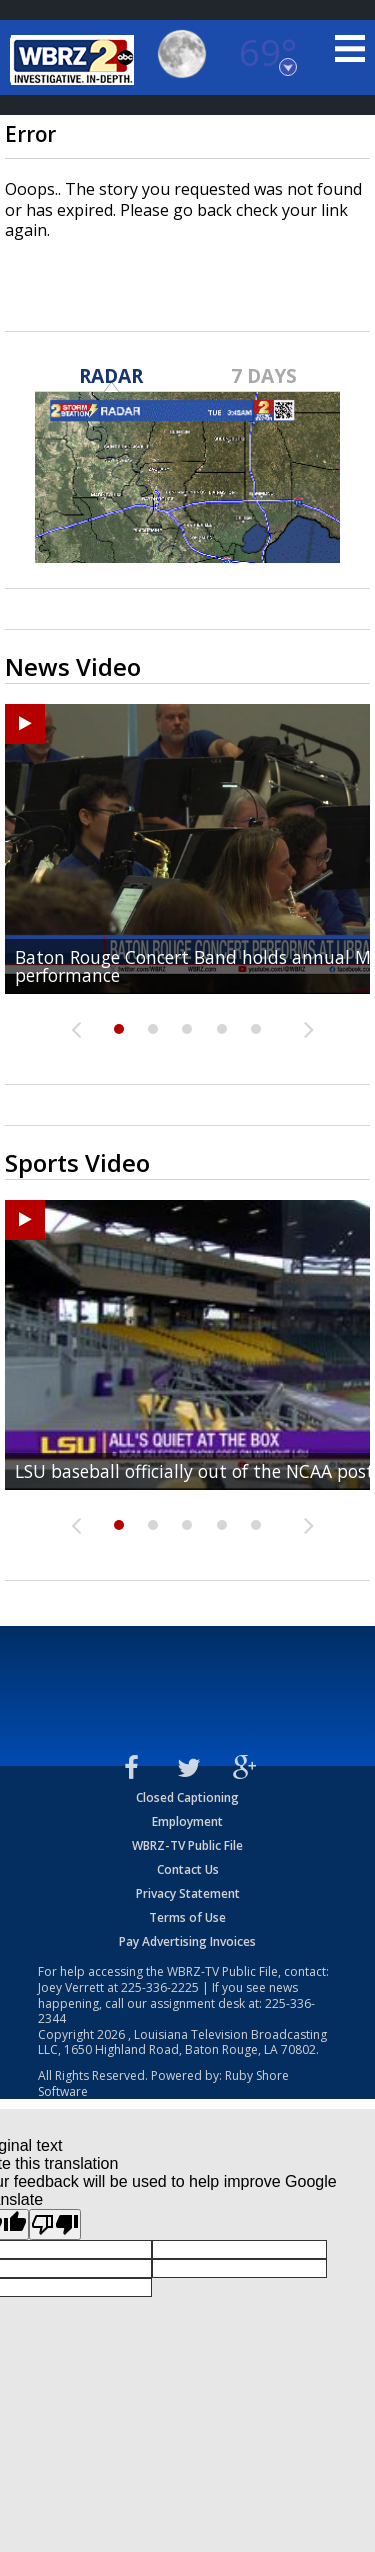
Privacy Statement (188, 1893)
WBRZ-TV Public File (187, 1845)
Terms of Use (187, 1917)
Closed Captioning (187, 1797)
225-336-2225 (160, 1987)
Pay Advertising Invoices (187, 1941)
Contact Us (188, 1869)
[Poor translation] (55, 2224)
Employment (187, 1821)
